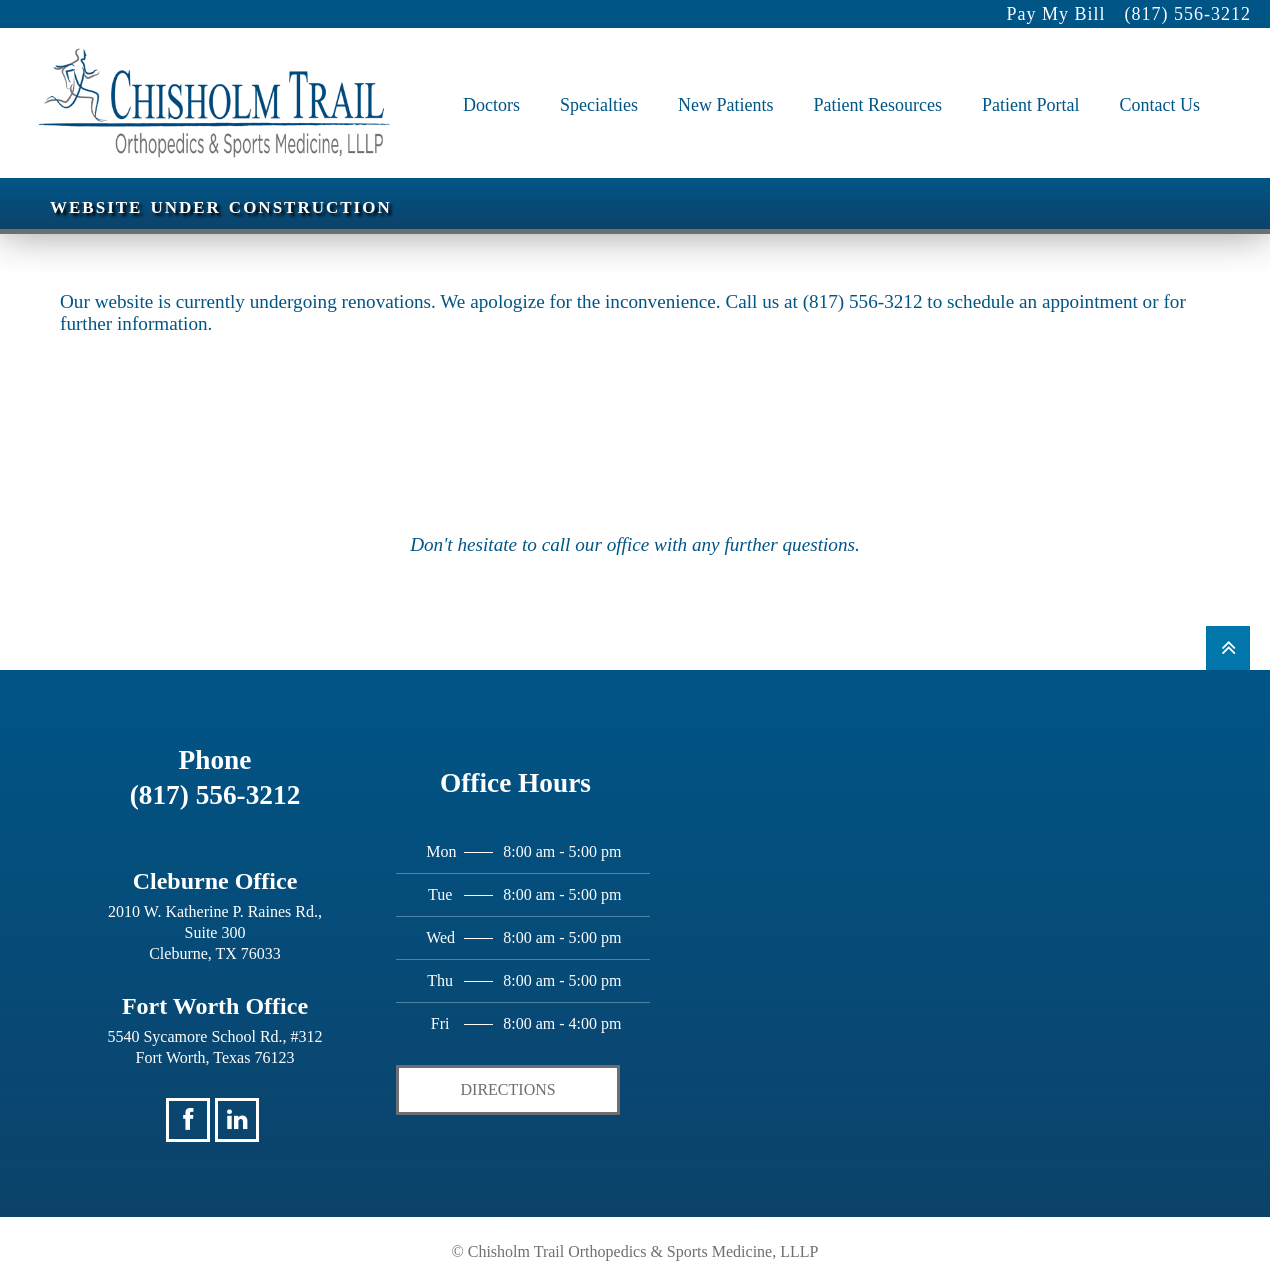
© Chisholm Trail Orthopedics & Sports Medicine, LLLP (635, 1251)
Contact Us (1160, 84)
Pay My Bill (1055, 14)
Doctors (491, 84)
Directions (508, 1089)
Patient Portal (1031, 84)
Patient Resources (878, 84)
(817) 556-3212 (1187, 14)
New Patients (725, 84)
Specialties (599, 84)
